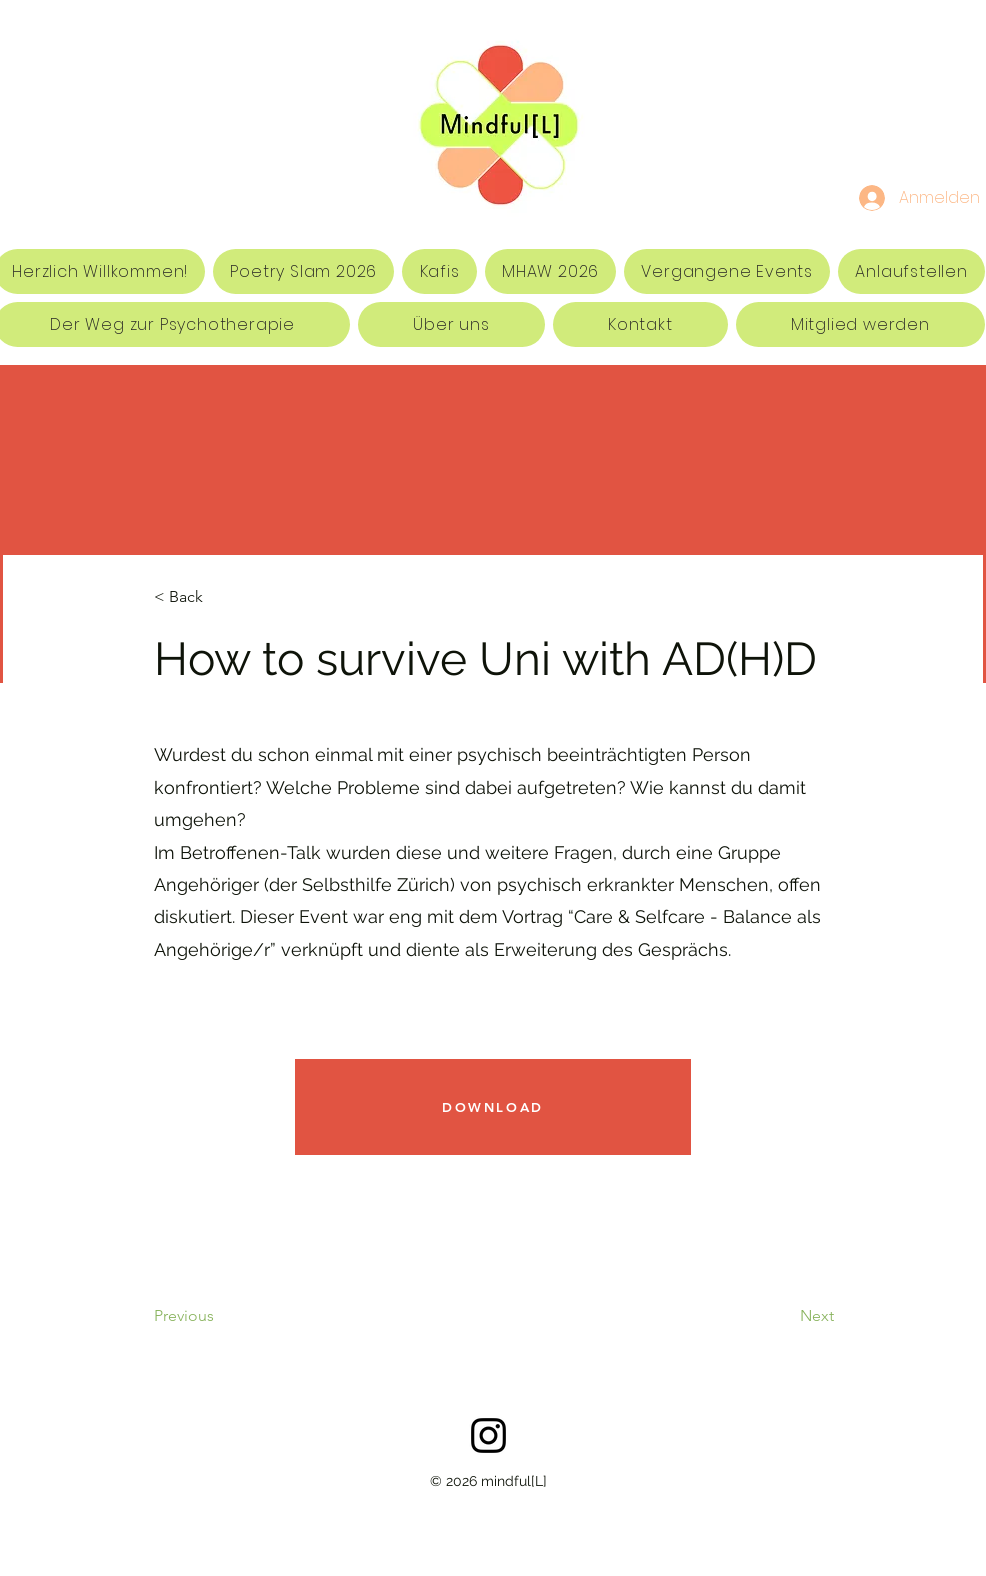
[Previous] (235, 1316)
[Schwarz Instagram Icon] (488, 1435)
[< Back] (220, 597)
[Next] (766, 1316)
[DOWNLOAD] (493, 1107)
